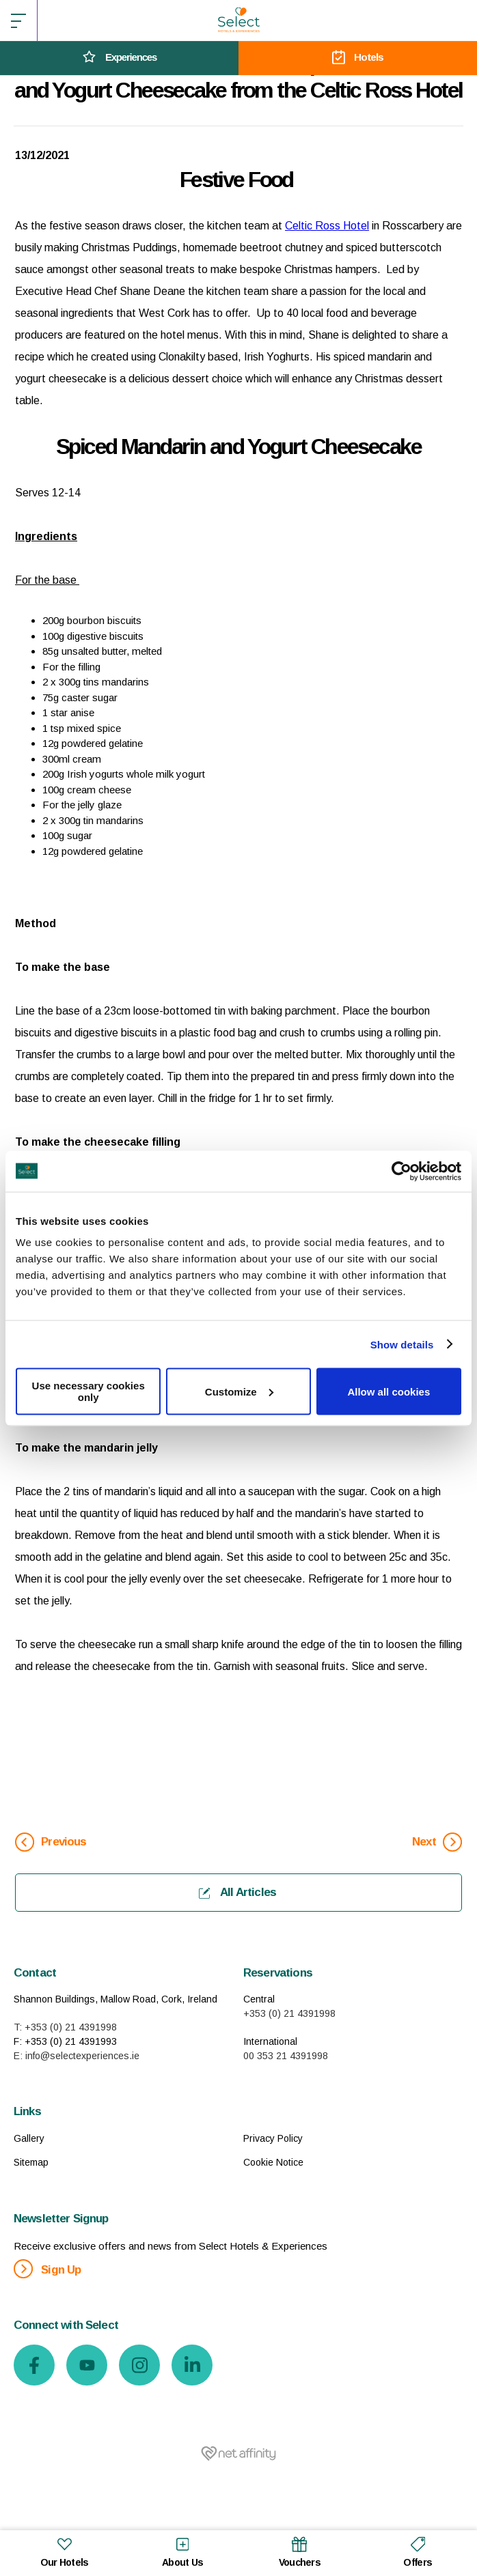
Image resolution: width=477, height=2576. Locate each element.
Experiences (119, 58)
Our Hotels (64, 2551)
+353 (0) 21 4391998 (289, 2013)
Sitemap (31, 2162)
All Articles (237, 1892)
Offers (417, 2551)
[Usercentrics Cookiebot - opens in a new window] (401, 1171)
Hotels (357, 58)
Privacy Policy (273, 2138)
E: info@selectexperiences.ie (76, 2055)
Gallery (29, 2138)
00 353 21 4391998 (285, 2055)
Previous (51, 1842)
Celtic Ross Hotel (327, 225)
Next (437, 1842)
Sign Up (47, 2268)
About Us (182, 2551)
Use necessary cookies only (88, 1391)
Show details (402, 1344)
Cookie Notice (273, 2162)
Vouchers (300, 2551)
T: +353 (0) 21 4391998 (65, 2027)
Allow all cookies (388, 1391)
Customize (239, 1391)
